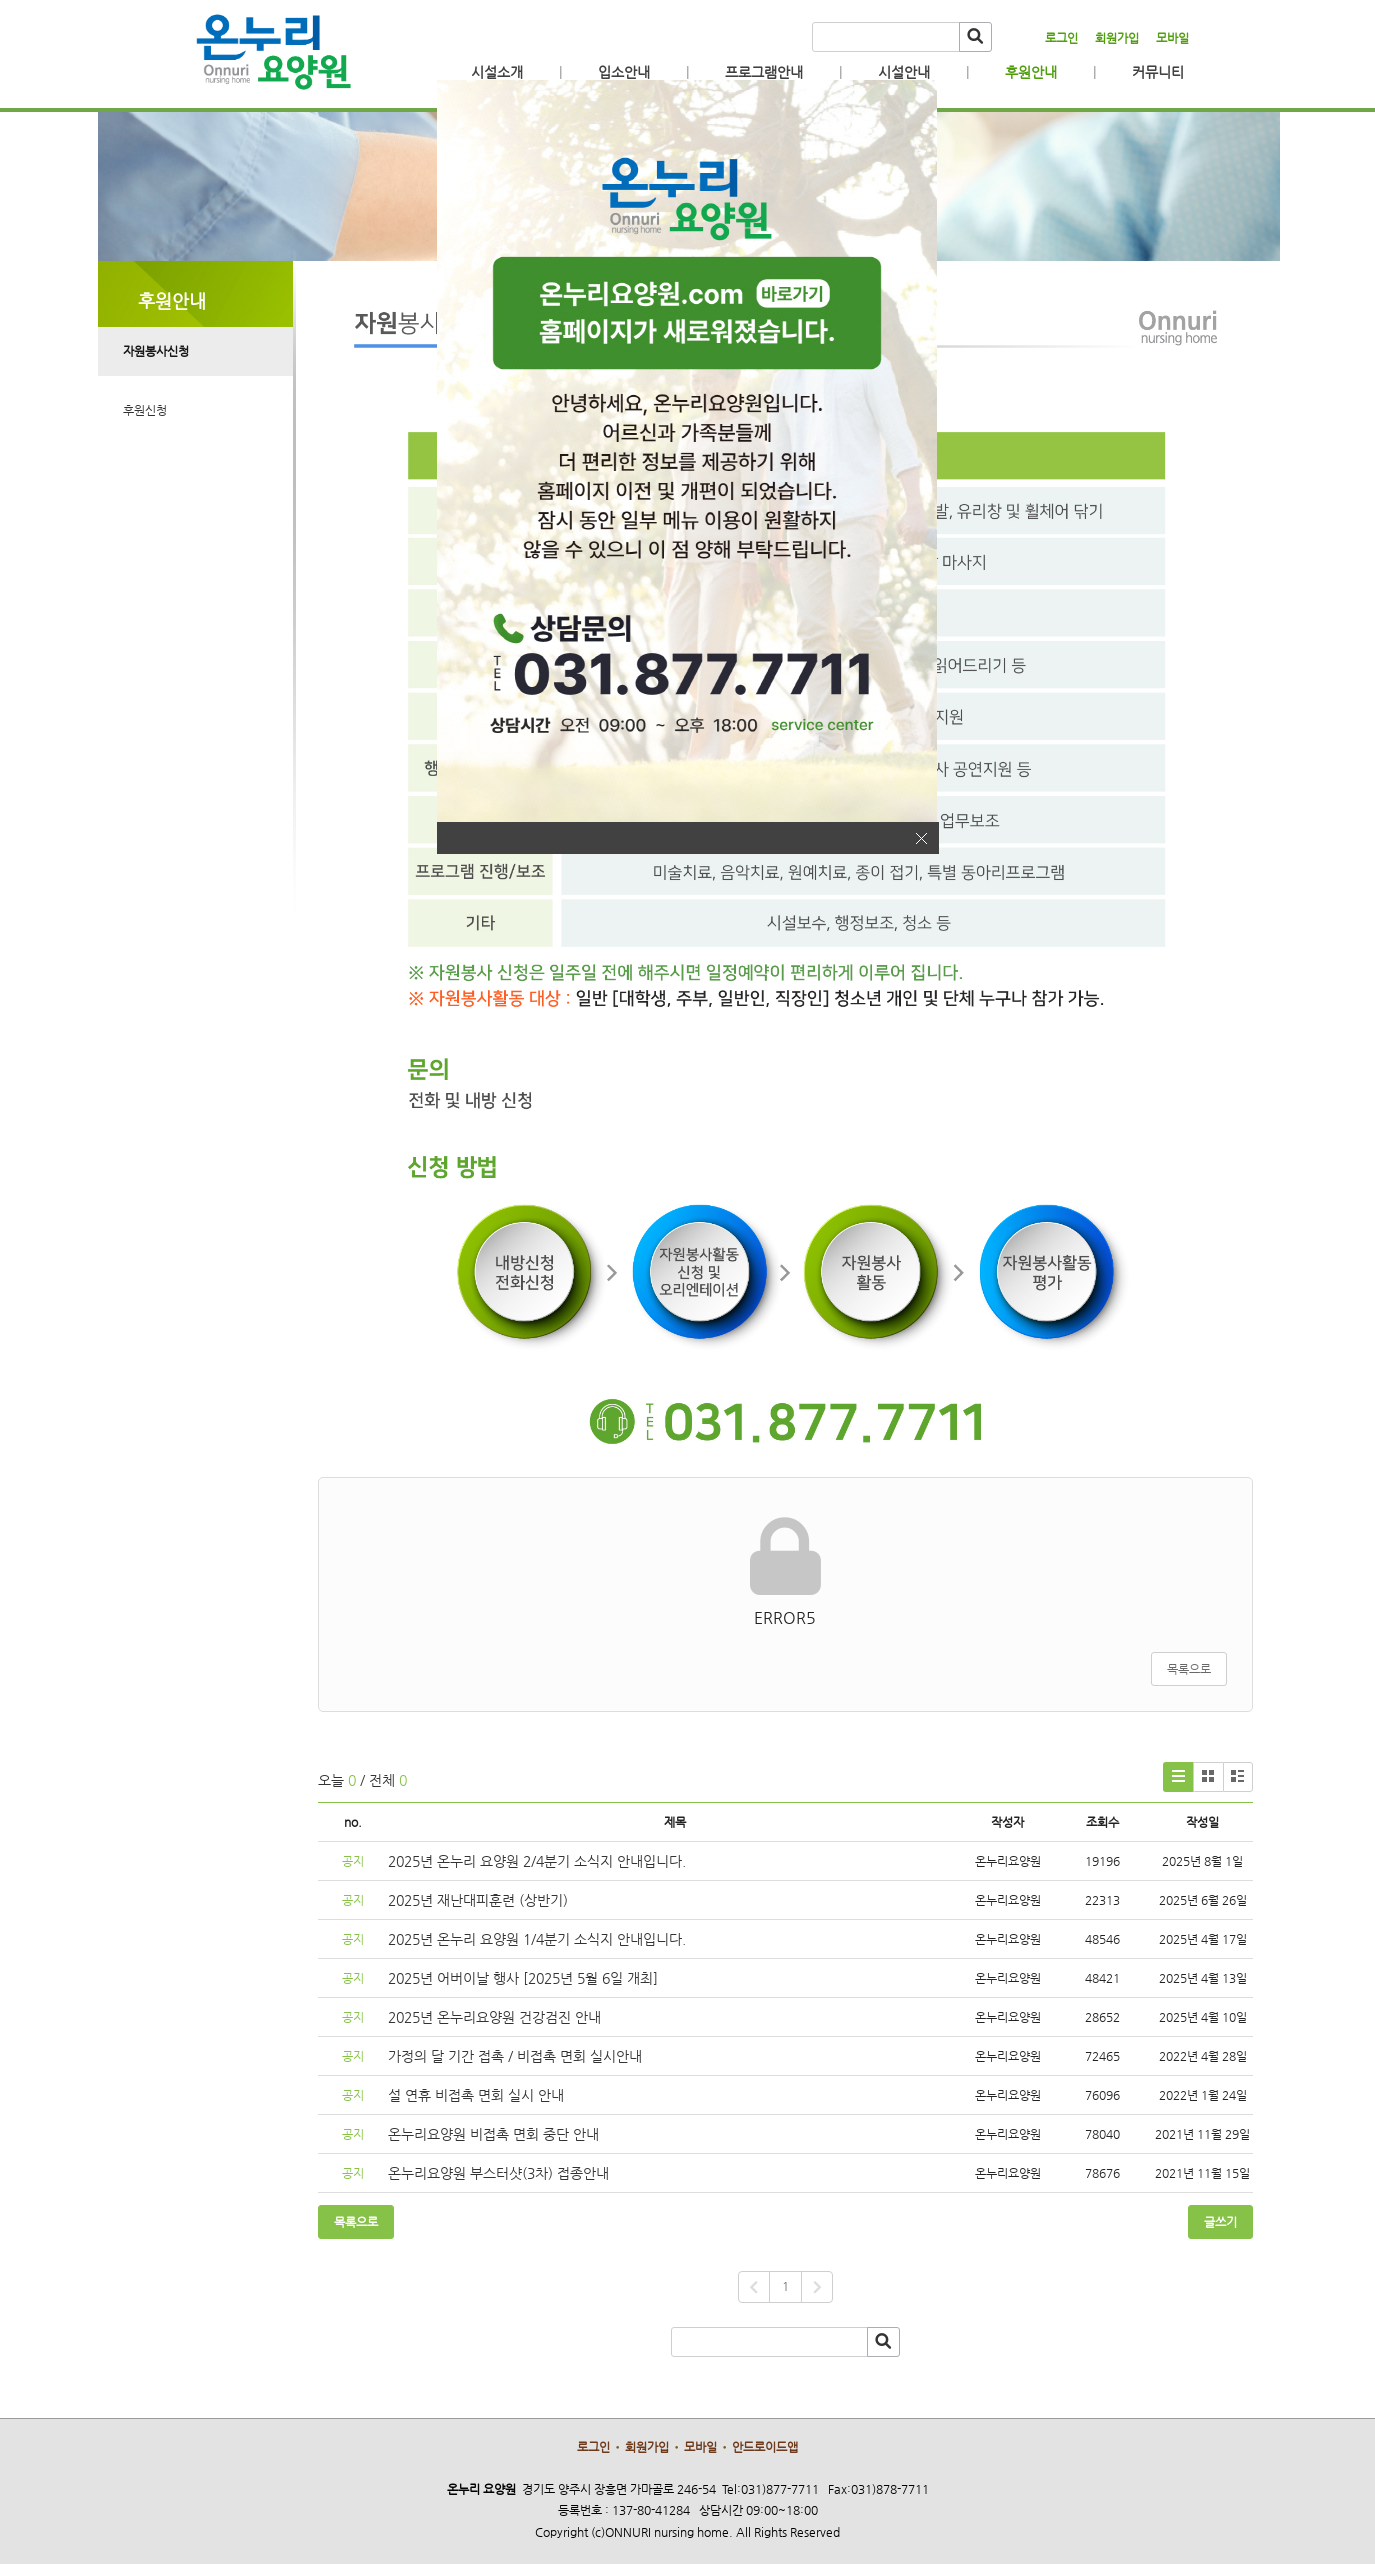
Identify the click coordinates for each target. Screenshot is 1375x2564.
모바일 (1172, 38)
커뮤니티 (1158, 72)
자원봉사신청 (156, 351)
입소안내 (624, 72)
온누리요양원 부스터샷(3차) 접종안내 (498, 2173)
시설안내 (904, 72)
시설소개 (497, 72)
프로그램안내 (764, 72)
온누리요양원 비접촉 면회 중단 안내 (493, 2134)
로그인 (1061, 38)
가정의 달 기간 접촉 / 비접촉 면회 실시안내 (515, 2056)
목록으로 (1189, 1669)
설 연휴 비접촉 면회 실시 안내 (476, 2095)
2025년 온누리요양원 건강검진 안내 (494, 2017)
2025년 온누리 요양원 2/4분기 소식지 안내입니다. (537, 1861)
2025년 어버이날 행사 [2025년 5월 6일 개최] (523, 1978)
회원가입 (1117, 38)
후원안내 (1031, 72)
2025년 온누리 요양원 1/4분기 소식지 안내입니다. (537, 1939)
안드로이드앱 (765, 2447)
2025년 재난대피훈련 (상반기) (478, 1900)
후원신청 (145, 410)
